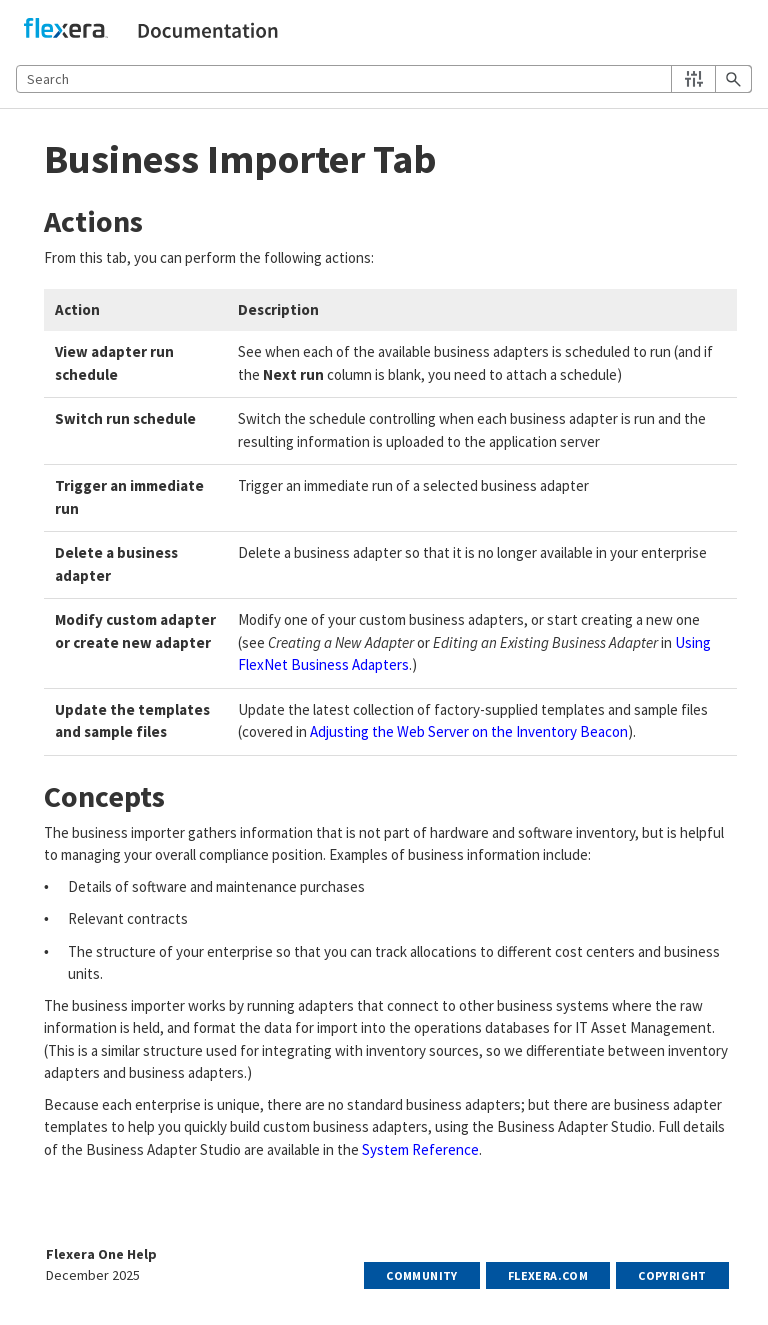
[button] (693, 79)
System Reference (420, 1149)
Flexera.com (548, 1275)
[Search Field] (384, 79)
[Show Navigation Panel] (741, 31)
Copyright (672, 1275)
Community (422, 1275)
